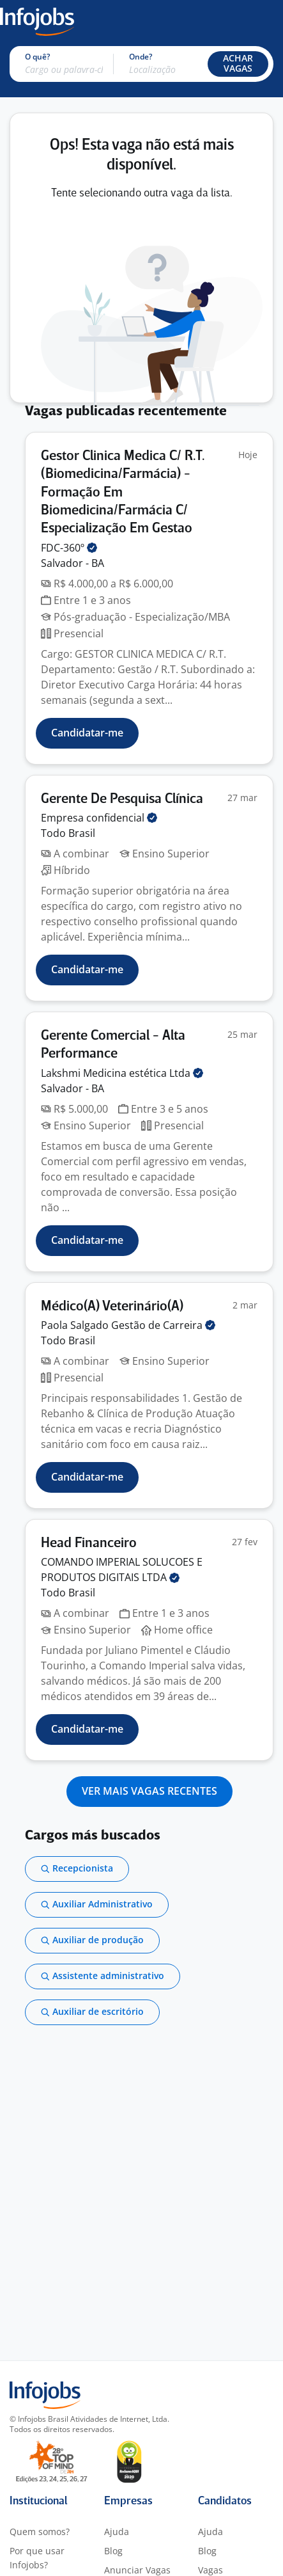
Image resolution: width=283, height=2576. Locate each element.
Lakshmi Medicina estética (122, 1073)
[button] (238, 64)
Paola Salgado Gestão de (128, 1325)
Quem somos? (40, 2531)
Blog (113, 2551)
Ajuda (116, 2531)
